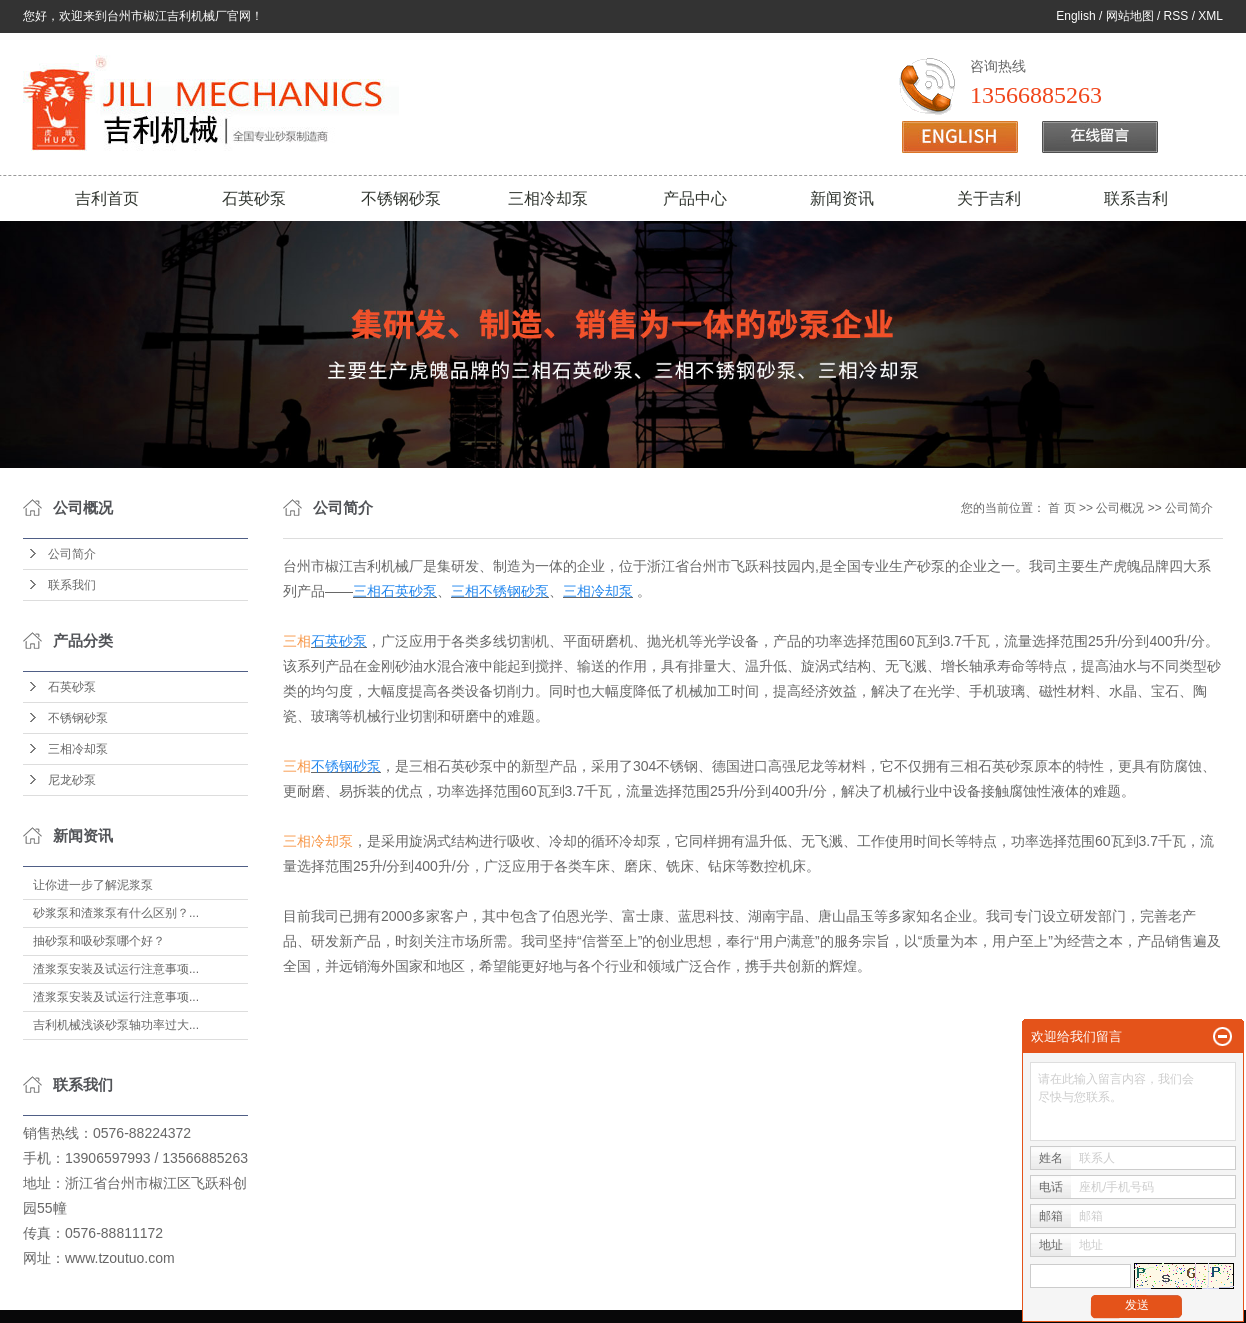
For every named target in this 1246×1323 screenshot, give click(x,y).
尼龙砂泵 (72, 780)
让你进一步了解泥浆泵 (93, 885)
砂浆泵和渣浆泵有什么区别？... (116, 913)
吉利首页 (107, 198)
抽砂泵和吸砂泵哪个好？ (99, 941)
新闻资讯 (842, 198)
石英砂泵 (254, 198)
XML (1210, 16)
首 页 (1061, 508)
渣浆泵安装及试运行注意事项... (116, 969)
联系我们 (72, 585)
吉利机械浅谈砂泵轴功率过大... (116, 1025)
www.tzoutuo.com (120, 1258)
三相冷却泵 (548, 198)
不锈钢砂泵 (401, 198)
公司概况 (1120, 508)
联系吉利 (1136, 198)
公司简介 (72, 554)
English (1075, 16)
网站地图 (1130, 16)
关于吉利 (989, 198)
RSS (1176, 16)
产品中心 (695, 198)
